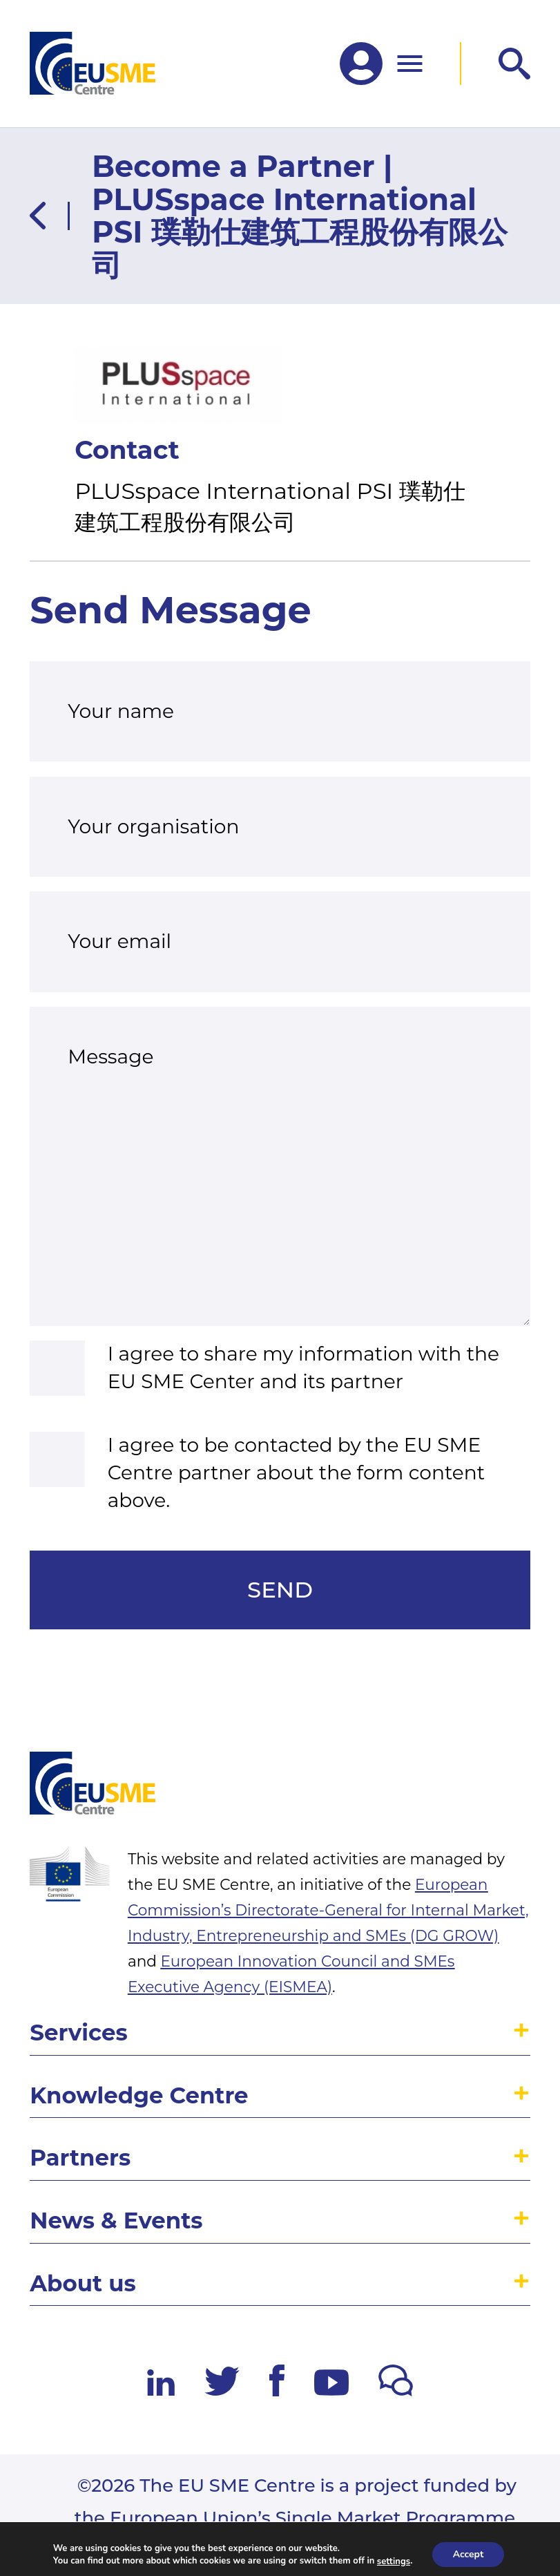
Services (78, 2032)
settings (393, 2561)
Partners (80, 2157)
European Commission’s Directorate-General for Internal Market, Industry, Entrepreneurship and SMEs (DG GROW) (328, 1909)
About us (83, 2283)
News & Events (116, 2220)
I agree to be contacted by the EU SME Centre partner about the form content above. (296, 1472)
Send (280, 1589)
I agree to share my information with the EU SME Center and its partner (303, 1367)
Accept (468, 2554)
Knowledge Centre (139, 2095)
